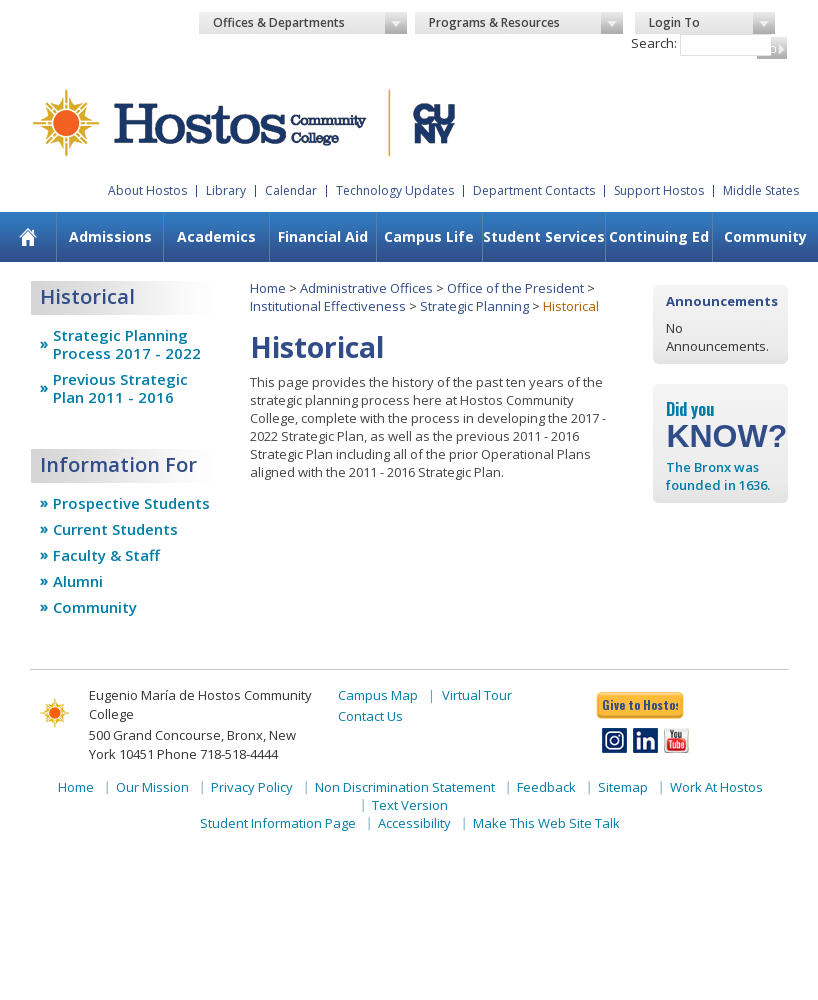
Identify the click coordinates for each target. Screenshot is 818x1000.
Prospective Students (131, 503)
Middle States (761, 190)
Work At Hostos (716, 787)
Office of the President (515, 288)
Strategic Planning (474, 306)
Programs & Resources (526, 23)
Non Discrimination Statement (405, 787)
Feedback (546, 787)
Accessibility (414, 823)
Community (765, 236)
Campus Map (378, 695)
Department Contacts (534, 190)
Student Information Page (278, 823)
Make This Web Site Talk (546, 823)
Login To (712, 23)
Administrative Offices (366, 288)
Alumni (78, 581)
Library (226, 190)
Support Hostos (659, 190)
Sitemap (623, 787)
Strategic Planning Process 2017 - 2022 (127, 344)
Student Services (544, 236)
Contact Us (370, 716)
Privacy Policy (252, 787)
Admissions (110, 236)
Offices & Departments (310, 23)
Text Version (410, 805)
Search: (654, 43)
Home (268, 288)
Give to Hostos (640, 704)
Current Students (115, 529)
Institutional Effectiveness (328, 306)
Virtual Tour (477, 695)
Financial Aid (323, 236)
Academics (216, 236)
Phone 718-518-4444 (217, 754)
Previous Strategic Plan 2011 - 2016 (120, 388)
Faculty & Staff (106, 555)
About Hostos (147, 190)
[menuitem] (28, 237)
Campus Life (429, 236)
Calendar (291, 190)
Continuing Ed (659, 236)
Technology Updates (395, 190)
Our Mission (152, 787)
